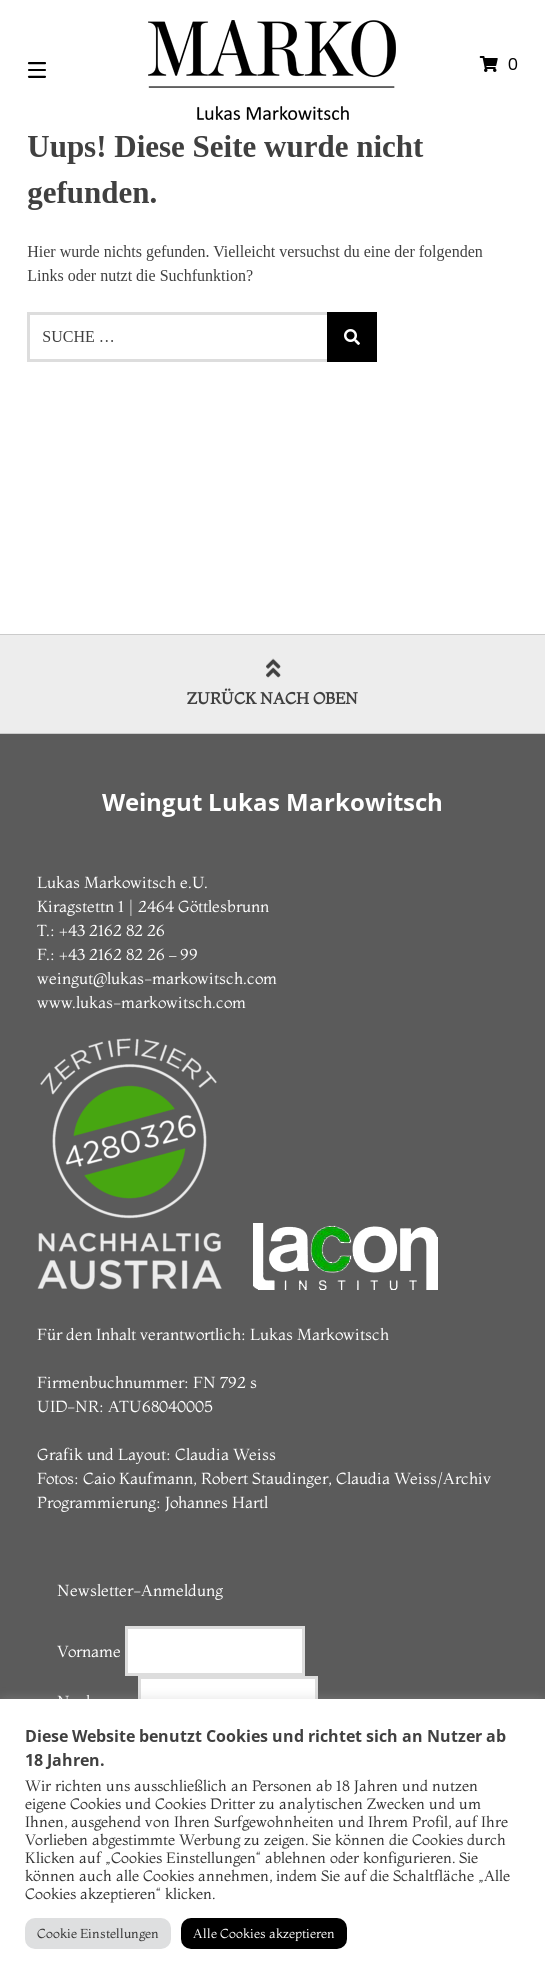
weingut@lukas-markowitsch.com (157, 978)
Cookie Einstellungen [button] (98, 1933)
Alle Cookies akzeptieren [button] (264, 1933)
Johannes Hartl (216, 1502)
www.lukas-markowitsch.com (141, 1002)
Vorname (89, 1651)
